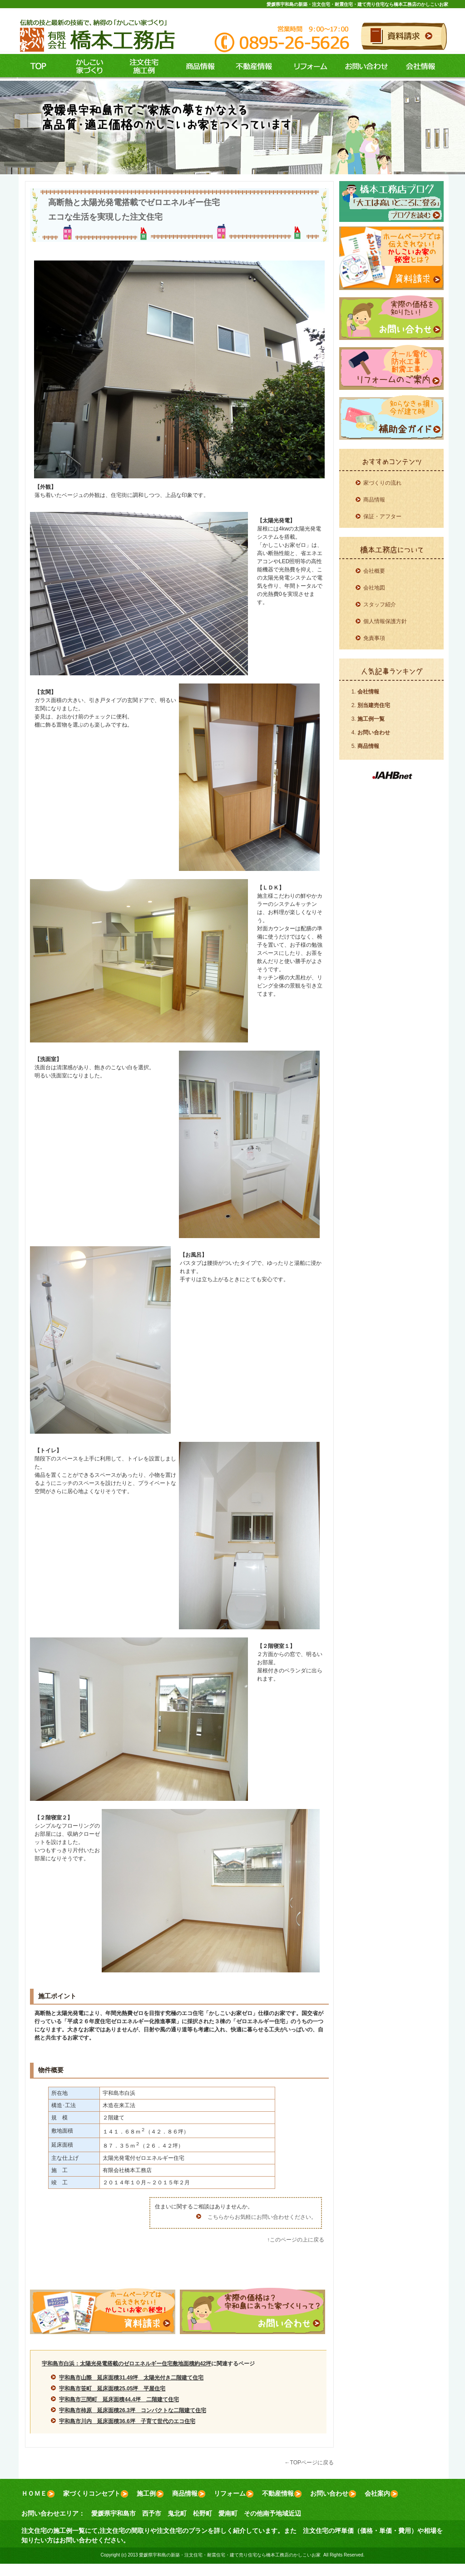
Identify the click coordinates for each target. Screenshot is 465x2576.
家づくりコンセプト (96, 2494)
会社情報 (421, 66)
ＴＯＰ (38, 66)
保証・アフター (382, 516)
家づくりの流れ (382, 483)
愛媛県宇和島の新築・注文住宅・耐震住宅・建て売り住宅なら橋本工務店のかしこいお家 (357, 4)
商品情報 (196, 66)
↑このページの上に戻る (295, 2240)
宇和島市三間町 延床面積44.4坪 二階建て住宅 (118, 2399)
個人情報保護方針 (385, 621)
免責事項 (374, 638)
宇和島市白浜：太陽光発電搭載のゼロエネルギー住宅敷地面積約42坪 (126, 2363)
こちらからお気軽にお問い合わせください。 (262, 2217)
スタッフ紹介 (379, 604)
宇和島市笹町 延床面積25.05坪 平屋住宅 (112, 2388)
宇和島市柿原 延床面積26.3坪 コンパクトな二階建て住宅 (132, 2410)
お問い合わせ (365, 66)
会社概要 (374, 571)
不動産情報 (251, 66)
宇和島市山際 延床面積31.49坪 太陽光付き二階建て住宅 (131, 2377)
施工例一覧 (371, 719)
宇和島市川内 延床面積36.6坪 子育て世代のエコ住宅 (127, 2421)
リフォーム (308, 66)
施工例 (141, 66)
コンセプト (87, 66)
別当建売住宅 (373, 705)
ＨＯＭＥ (38, 2494)
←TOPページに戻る (309, 2462)
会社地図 (374, 588)
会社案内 (381, 2494)
